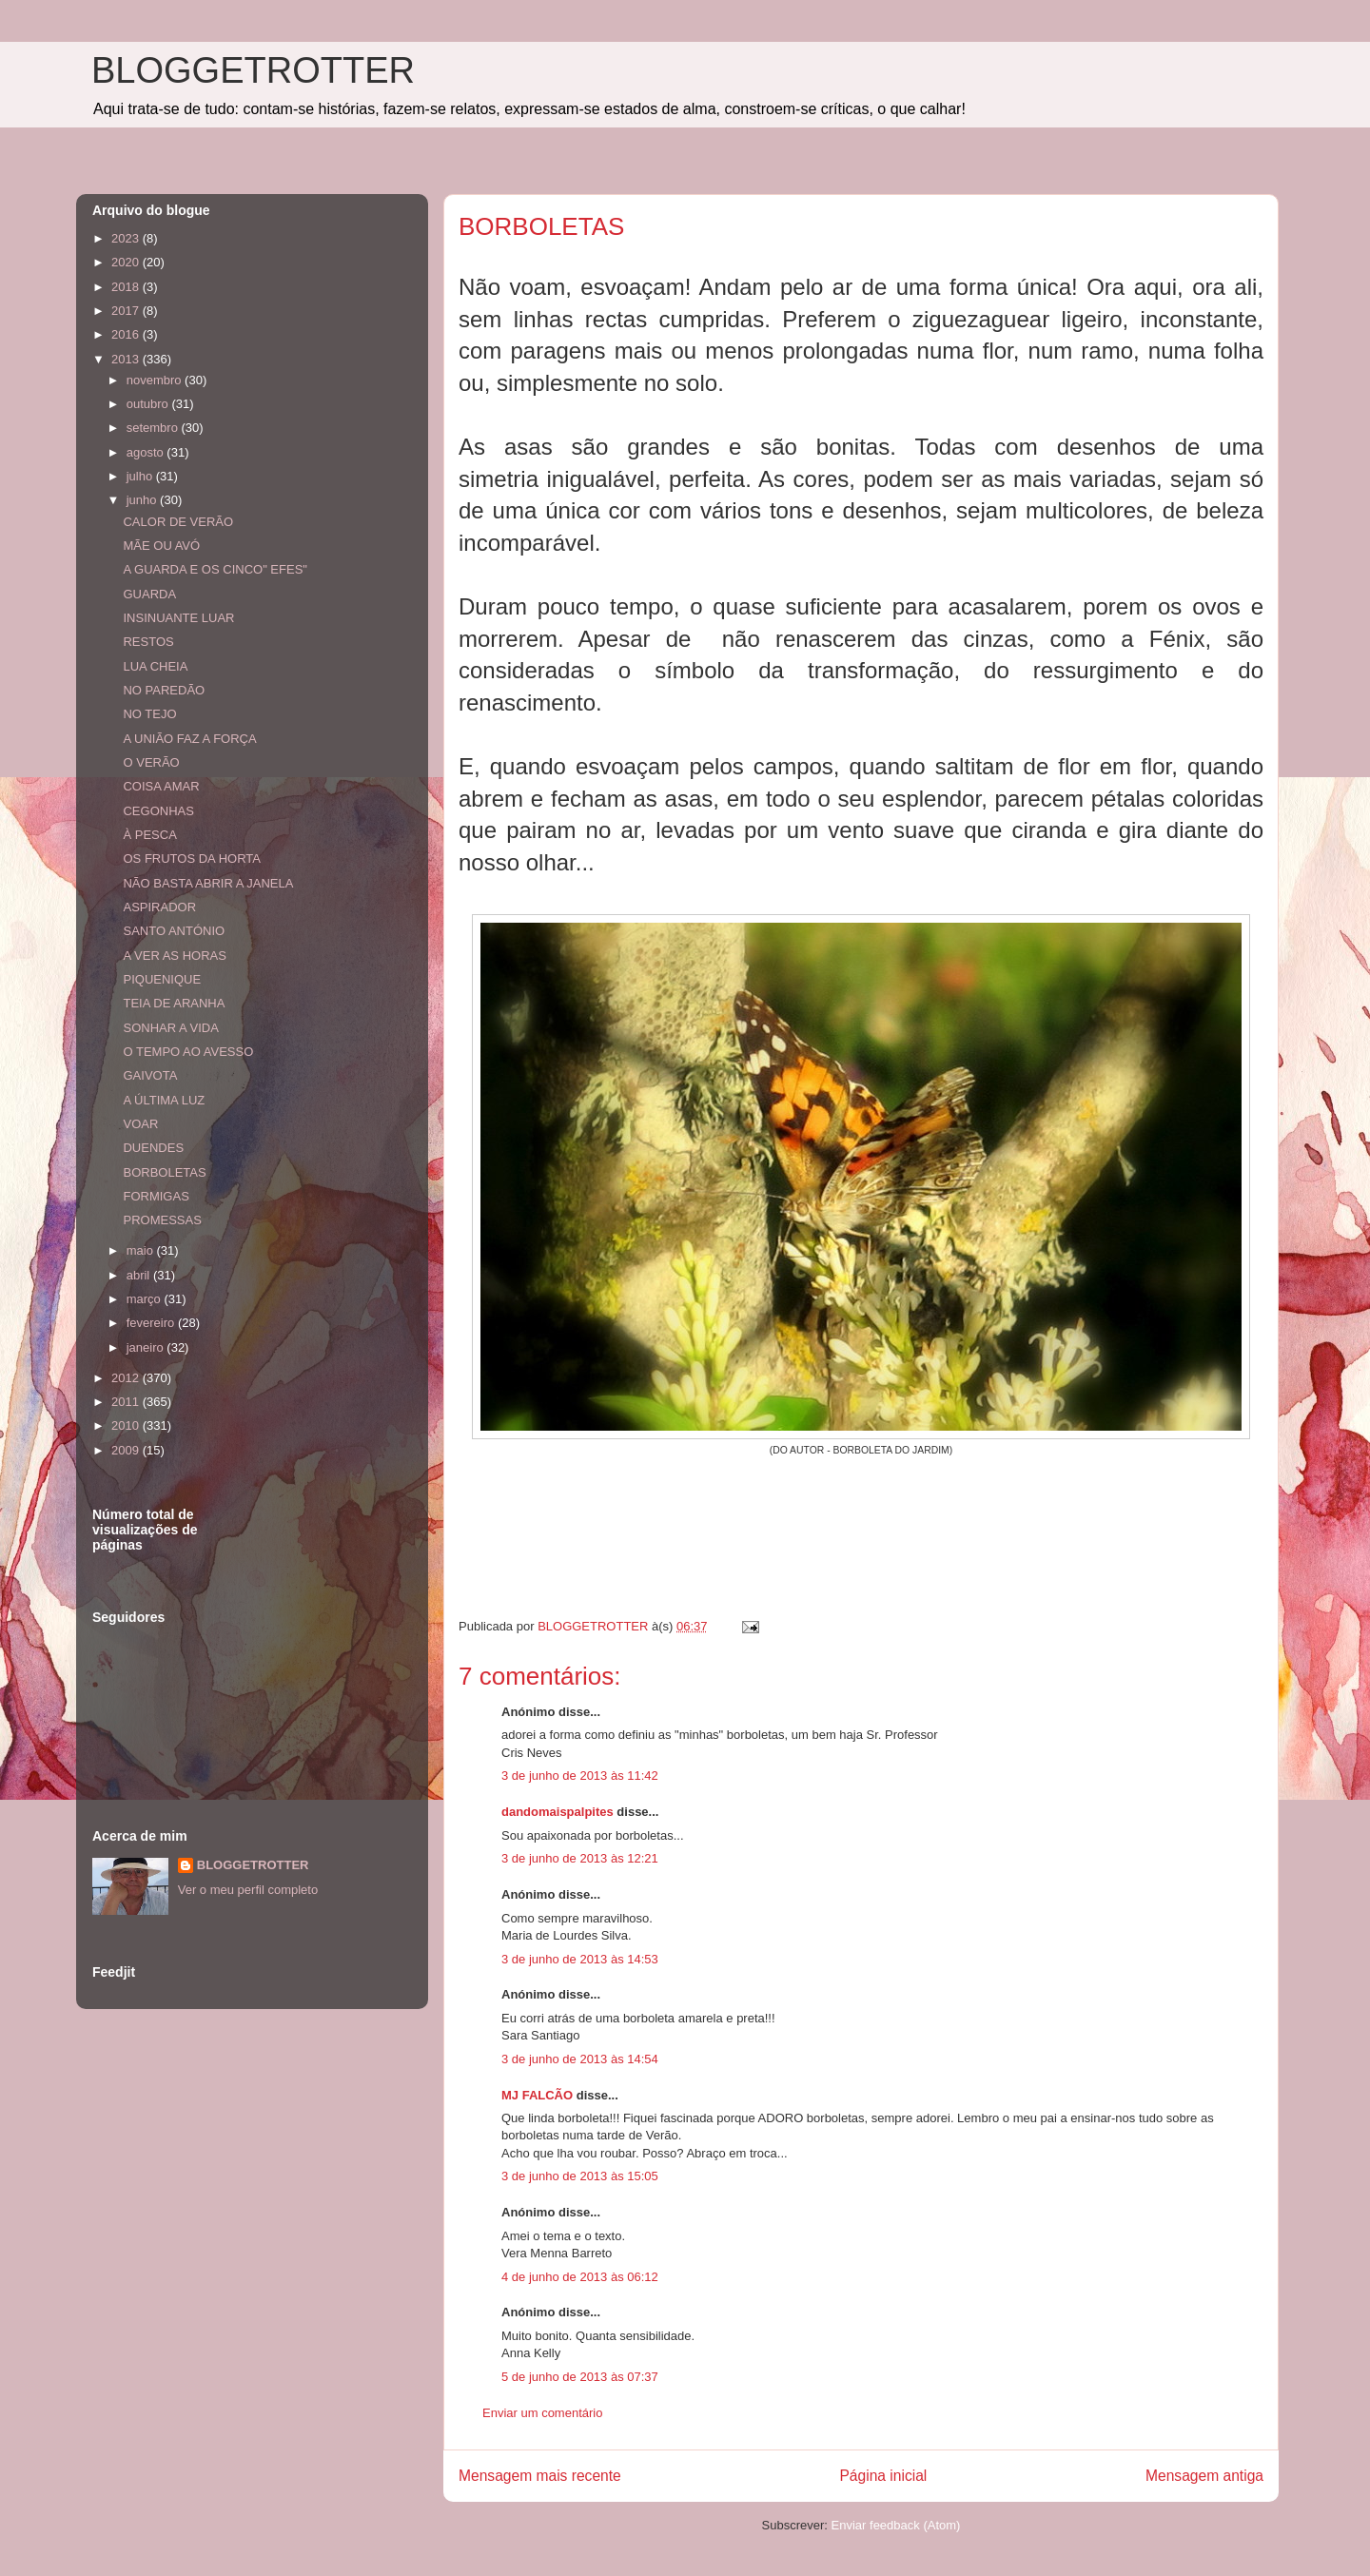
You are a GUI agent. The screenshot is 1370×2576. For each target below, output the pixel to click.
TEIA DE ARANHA (174, 1003)
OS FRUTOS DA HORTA (191, 858)
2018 (127, 287)
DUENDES (153, 1148)
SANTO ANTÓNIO (174, 931)
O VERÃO (151, 762)
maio (142, 1250)
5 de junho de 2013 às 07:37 (579, 2377)
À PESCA (149, 835)
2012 (127, 1378)
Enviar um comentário (542, 2413)
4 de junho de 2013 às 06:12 (579, 2277)
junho (143, 500)
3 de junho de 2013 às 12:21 (579, 1858)
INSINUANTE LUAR (178, 618)
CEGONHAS (158, 811)
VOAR (140, 1124)
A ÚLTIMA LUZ (164, 1100)
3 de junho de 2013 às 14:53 (579, 1959)
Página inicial (883, 2476)
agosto (147, 452)
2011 (127, 1402)
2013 (127, 359)
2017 (127, 310)
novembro (156, 380)
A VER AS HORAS (174, 955)
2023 (127, 238)
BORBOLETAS (164, 1172)
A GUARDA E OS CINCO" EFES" (214, 569)
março (146, 1299)
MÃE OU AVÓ (161, 545)
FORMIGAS (155, 1196)
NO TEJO (149, 714)
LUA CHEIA (155, 666)
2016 (127, 334)
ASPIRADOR (159, 907)
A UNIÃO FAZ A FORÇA (189, 739)
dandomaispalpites (557, 1812)
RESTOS (148, 641)
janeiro (147, 1347)
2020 (127, 262)
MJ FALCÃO (537, 2095)
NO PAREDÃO (164, 690)
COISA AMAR (161, 786)
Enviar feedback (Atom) (896, 2525)
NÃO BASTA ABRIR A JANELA (208, 883)
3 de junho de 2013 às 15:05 (579, 2176)
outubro (149, 404)
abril (140, 1275)
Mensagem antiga (1204, 2476)
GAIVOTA (150, 1075)
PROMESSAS (162, 1220)
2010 (127, 1425)
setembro (154, 427)
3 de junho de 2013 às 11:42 (579, 1775)
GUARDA (149, 594)
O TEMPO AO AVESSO (188, 1051)
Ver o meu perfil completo (248, 1890)
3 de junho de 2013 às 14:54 (579, 2059)
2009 (127, 1450)
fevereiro (152, 1323)
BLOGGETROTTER (253, 70)
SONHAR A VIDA (170, 1028)
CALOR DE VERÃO (178, 522)
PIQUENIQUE (162, 979)
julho (141, 476)
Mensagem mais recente (540, 2476)
